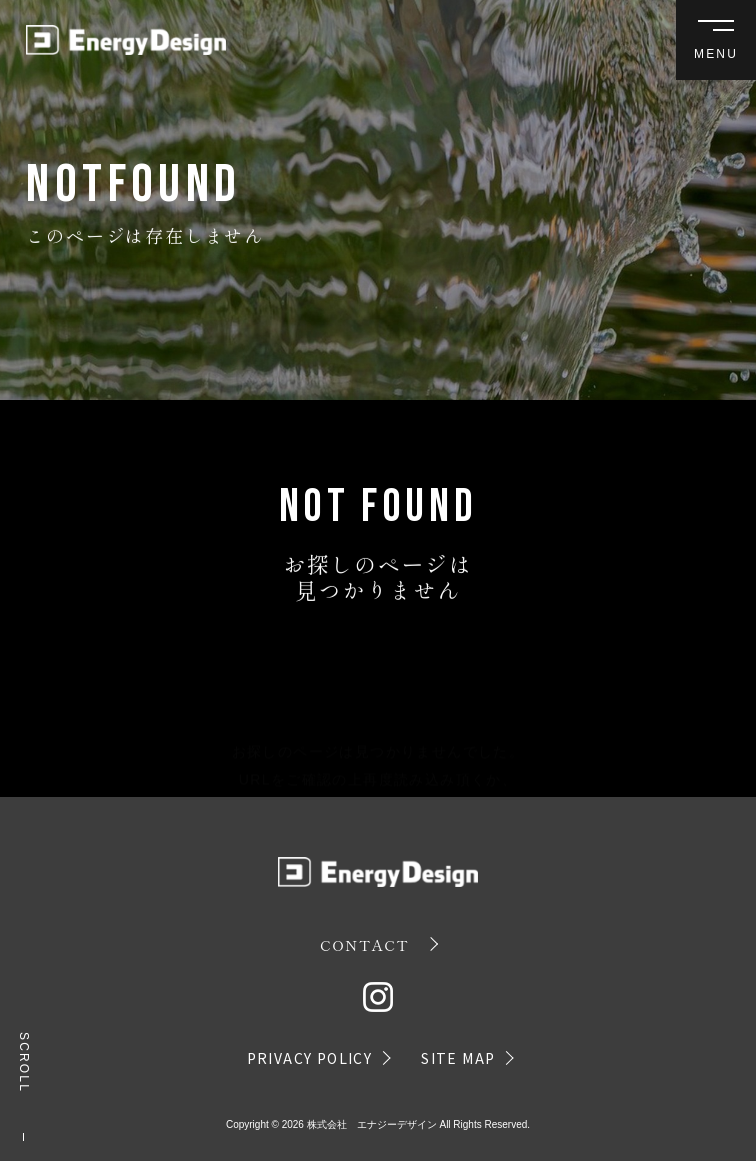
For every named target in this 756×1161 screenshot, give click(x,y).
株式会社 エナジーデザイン (372, 1124)
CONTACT (364, 944)
